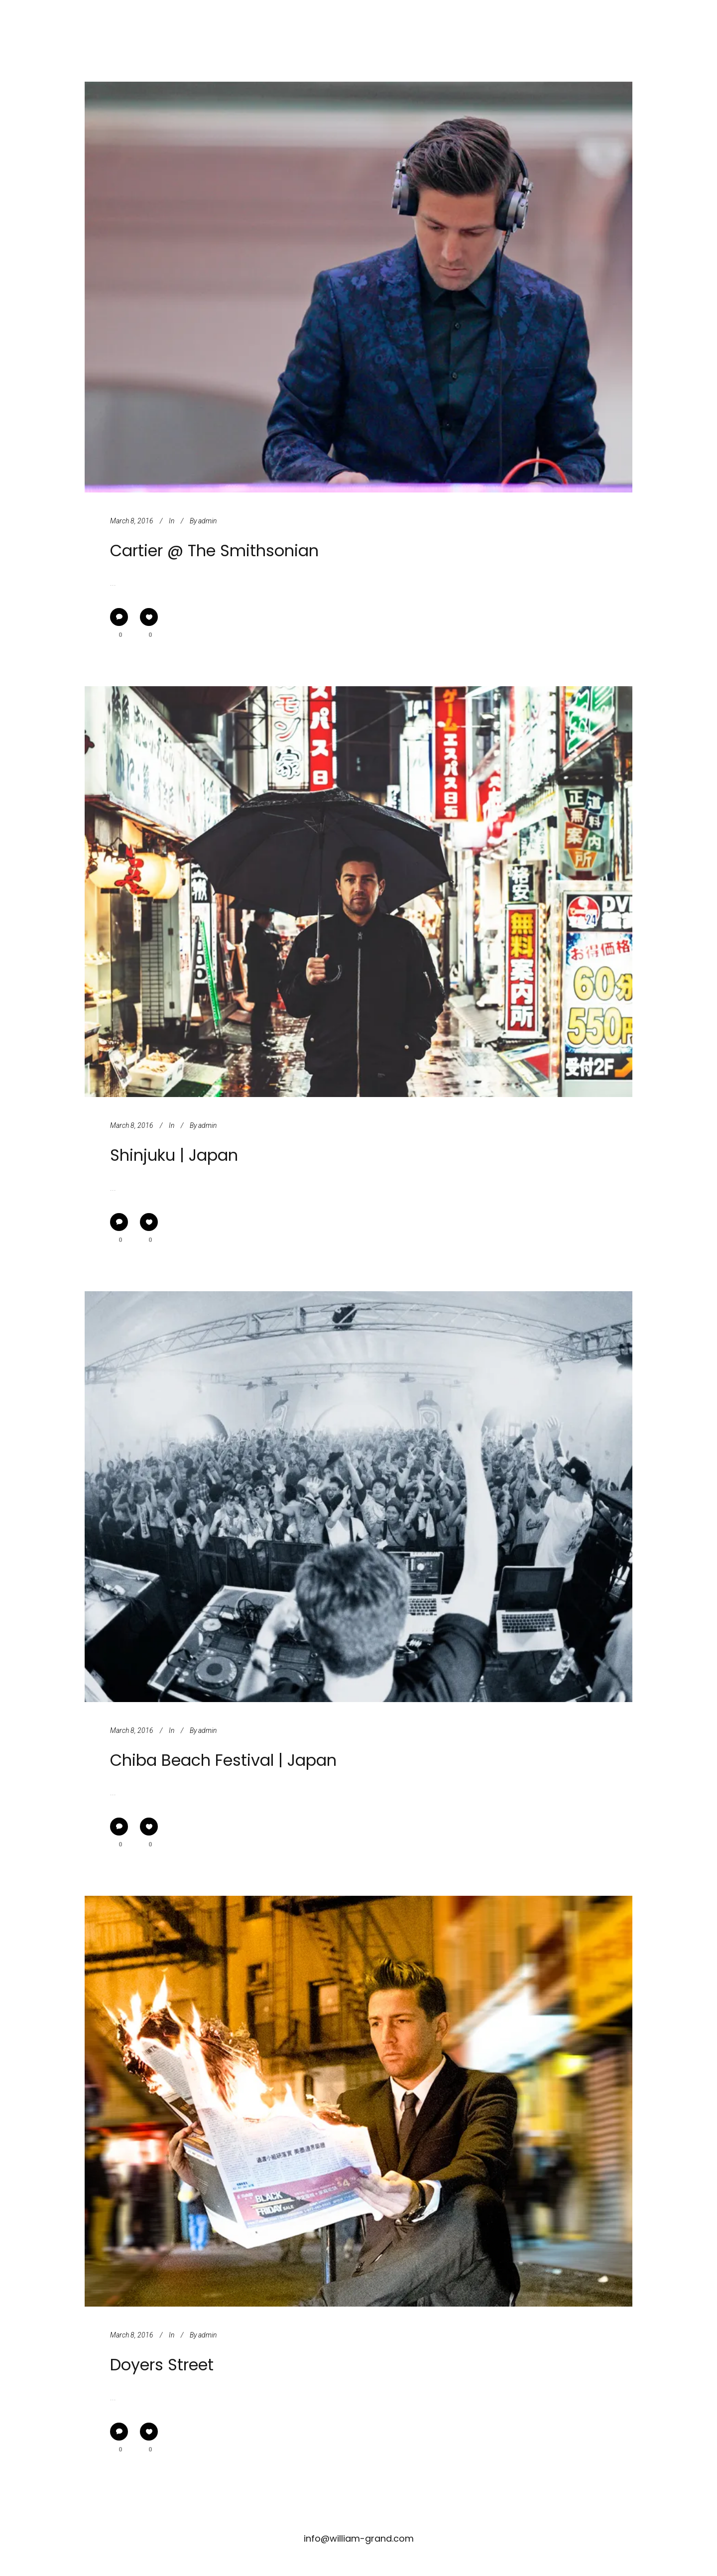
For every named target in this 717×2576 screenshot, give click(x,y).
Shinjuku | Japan (174, 1155)
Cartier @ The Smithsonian (214, 550)
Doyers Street (162, 2364)
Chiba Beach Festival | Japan (223, 1760)
